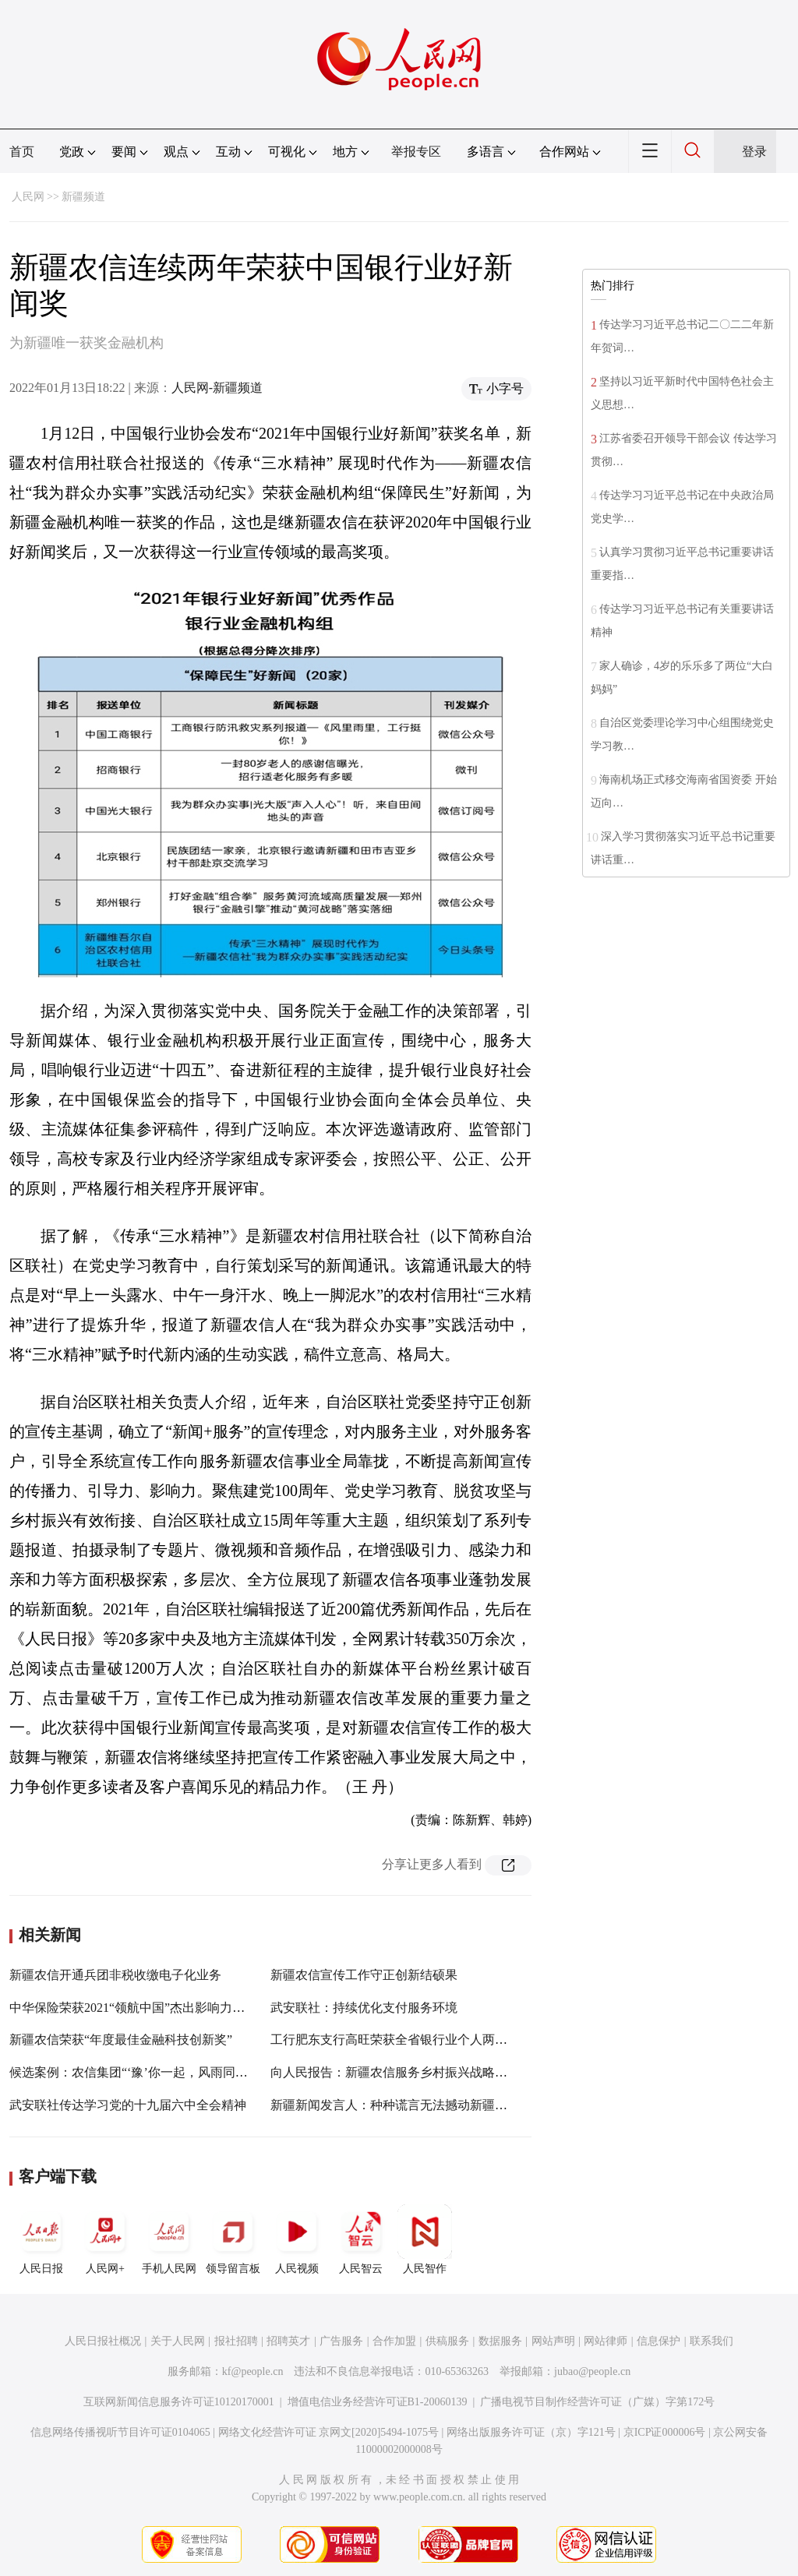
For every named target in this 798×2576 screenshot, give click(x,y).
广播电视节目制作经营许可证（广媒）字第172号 (597, 2402)
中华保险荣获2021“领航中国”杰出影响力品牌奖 (139, 2007)
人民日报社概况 (103, 2341)
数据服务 (500, 2341)
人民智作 (424, 2239)
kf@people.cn (253, 2371)
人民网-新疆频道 (217, 387)
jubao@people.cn (592, 2371)
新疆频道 (83, 197)
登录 (754, 151)
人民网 (28, 197)
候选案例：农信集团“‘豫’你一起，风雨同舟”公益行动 (156, 2072)
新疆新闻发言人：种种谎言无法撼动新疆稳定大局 (407, 2105)
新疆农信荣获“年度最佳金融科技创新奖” (120, 2039)
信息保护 (658, 2341)
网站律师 (605, 2341)
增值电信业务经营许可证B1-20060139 (378, 2402)
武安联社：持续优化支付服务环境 (363, 2007)
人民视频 (297, 2239)
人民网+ (105, 2239)
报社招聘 (236, 2341)
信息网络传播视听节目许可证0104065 (120, 2432)
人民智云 (361, 2239)
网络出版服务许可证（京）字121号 (531, 2432)
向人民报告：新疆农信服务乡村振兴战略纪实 (395, 2072)
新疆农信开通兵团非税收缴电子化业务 (115, 1974)
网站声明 (553, 2341)
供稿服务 (447, 2341)
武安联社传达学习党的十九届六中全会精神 (127, 2105)
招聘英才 (288, 2341)
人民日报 (41, 2239)
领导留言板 (233, 2239)
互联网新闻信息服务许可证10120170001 (178, 2402)
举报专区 (416, 151)
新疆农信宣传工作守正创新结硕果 (363, 1974)
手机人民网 (169, 2239)
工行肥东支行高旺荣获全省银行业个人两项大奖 (401, 2039)
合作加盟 (394, 2341)
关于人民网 (177, 2341)
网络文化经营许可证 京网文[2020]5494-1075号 (329, 2432)
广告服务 (341, 2341)
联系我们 (711, 2341)
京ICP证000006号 (664, 2432)
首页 (21, 151)
